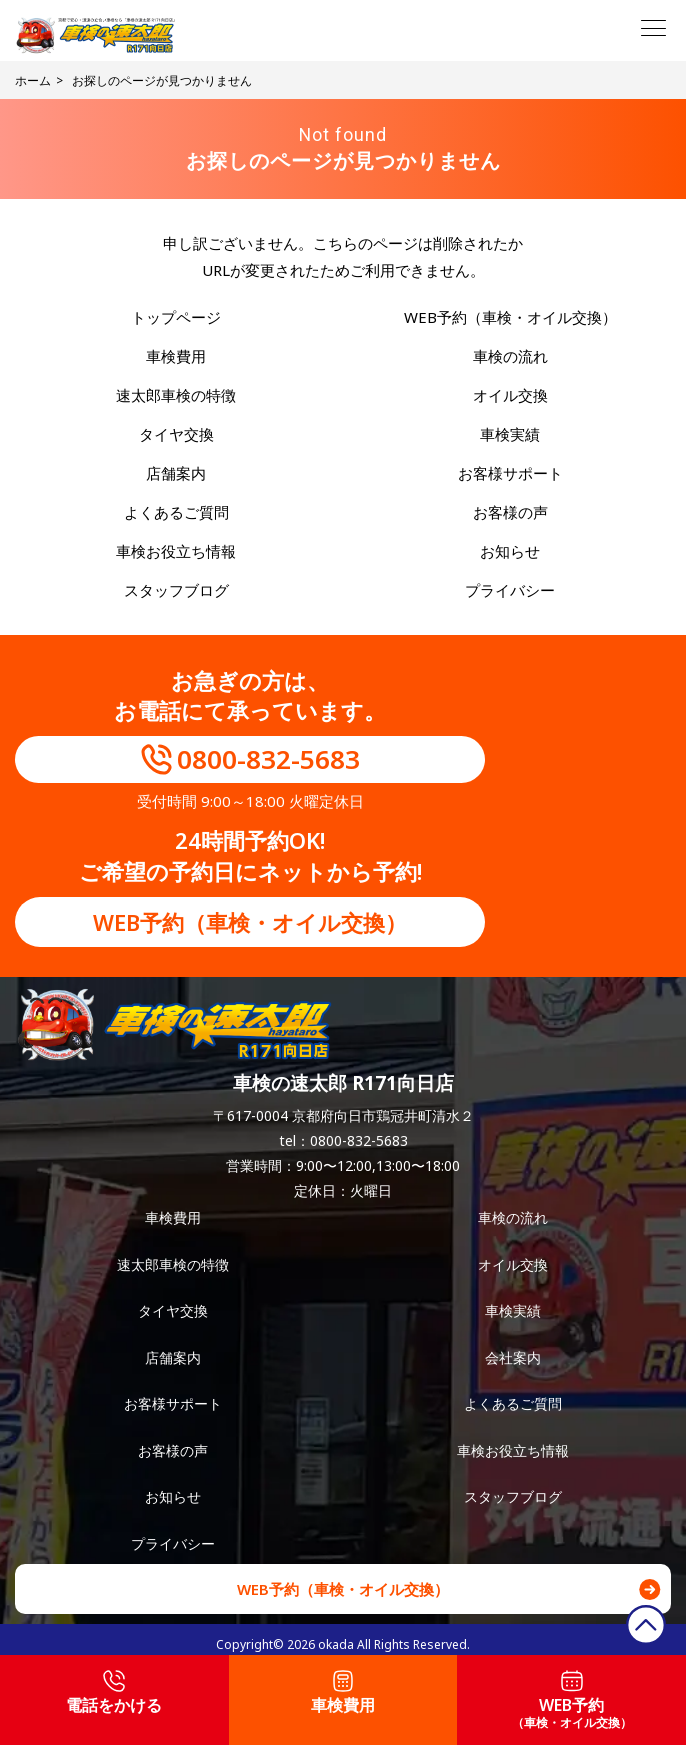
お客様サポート (510, 473)
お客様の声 (510, 512)
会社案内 (513, 1357)
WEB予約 (572, 1700)
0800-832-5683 (268, 759)
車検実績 (510, 434)
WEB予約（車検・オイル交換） (510, 317)
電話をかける (114, 1693)
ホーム (33, 80)
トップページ (176, 317)
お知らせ (510, 551)
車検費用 (176, 356)
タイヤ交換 (176, 434)
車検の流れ (510, 356)
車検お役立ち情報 (176, 551)
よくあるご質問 (176, 512)
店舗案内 (176, 473)
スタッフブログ (176, 590)
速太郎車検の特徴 (176, 395)
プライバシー (510, 590)
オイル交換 (510, 395)
